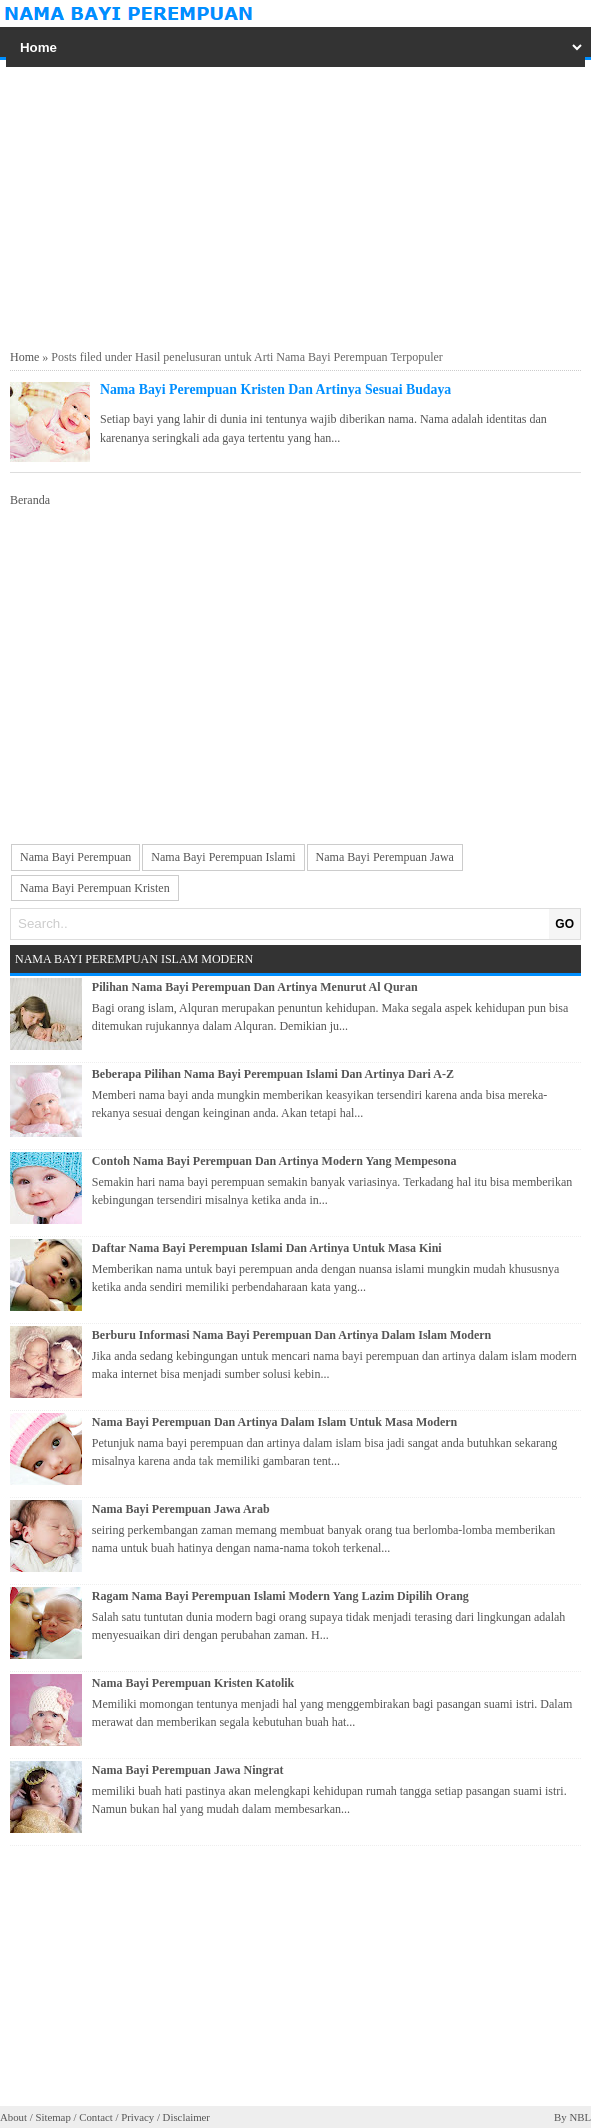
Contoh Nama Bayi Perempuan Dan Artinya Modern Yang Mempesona (274, 1161)
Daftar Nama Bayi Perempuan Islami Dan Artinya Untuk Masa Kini (267, 1248)
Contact (96, 2117)
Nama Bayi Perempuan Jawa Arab (181, 1509)
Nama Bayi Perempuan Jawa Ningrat (188, 1770)
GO (564, 924)
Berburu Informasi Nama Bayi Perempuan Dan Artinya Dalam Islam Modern (291, 1335)
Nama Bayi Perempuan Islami (223, 857)
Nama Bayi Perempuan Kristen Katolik (193, 1683)
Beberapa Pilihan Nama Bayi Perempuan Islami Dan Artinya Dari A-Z (273, 1074)
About (13, 2117)
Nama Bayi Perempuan (75, 857)
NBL (580, 2117)
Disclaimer (186, 2117)
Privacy (137, 2117)
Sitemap (52, 2117)
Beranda (30, 500)
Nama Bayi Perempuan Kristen (95, 888)
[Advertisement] (295, 205)
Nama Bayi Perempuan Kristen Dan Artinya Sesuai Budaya (275, 389)
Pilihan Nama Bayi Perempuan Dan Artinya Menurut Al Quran (255, 987)
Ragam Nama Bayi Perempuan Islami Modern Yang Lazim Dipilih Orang (280, 1596)
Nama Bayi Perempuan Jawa (385, 857)
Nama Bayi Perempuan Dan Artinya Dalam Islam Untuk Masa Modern (274, 1422)
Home (24, 357)
